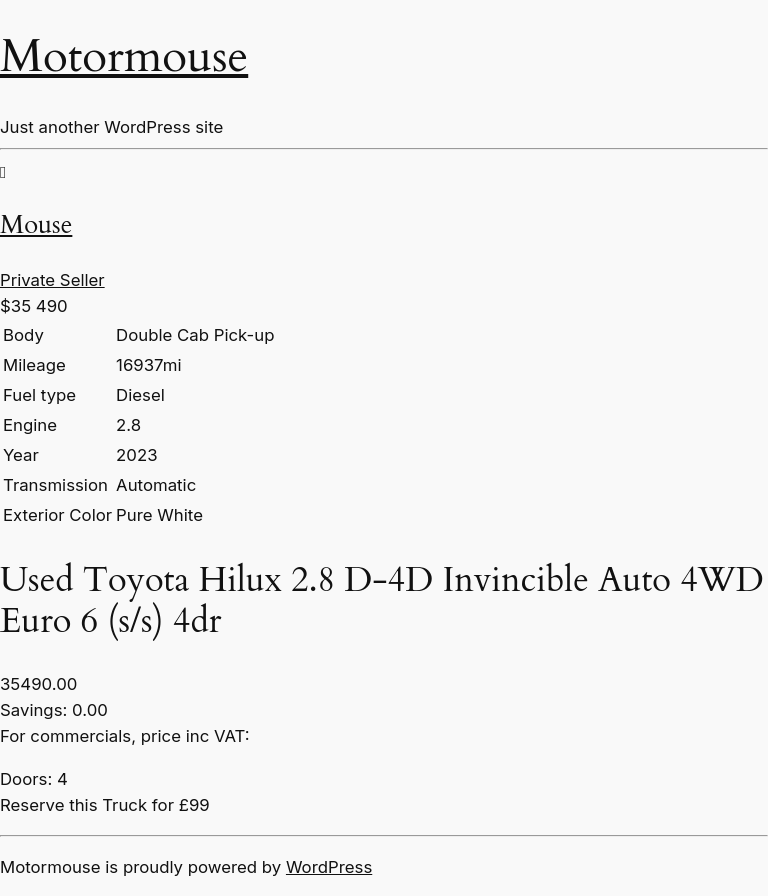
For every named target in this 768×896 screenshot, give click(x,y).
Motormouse (124, 57)
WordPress (329, 867)
